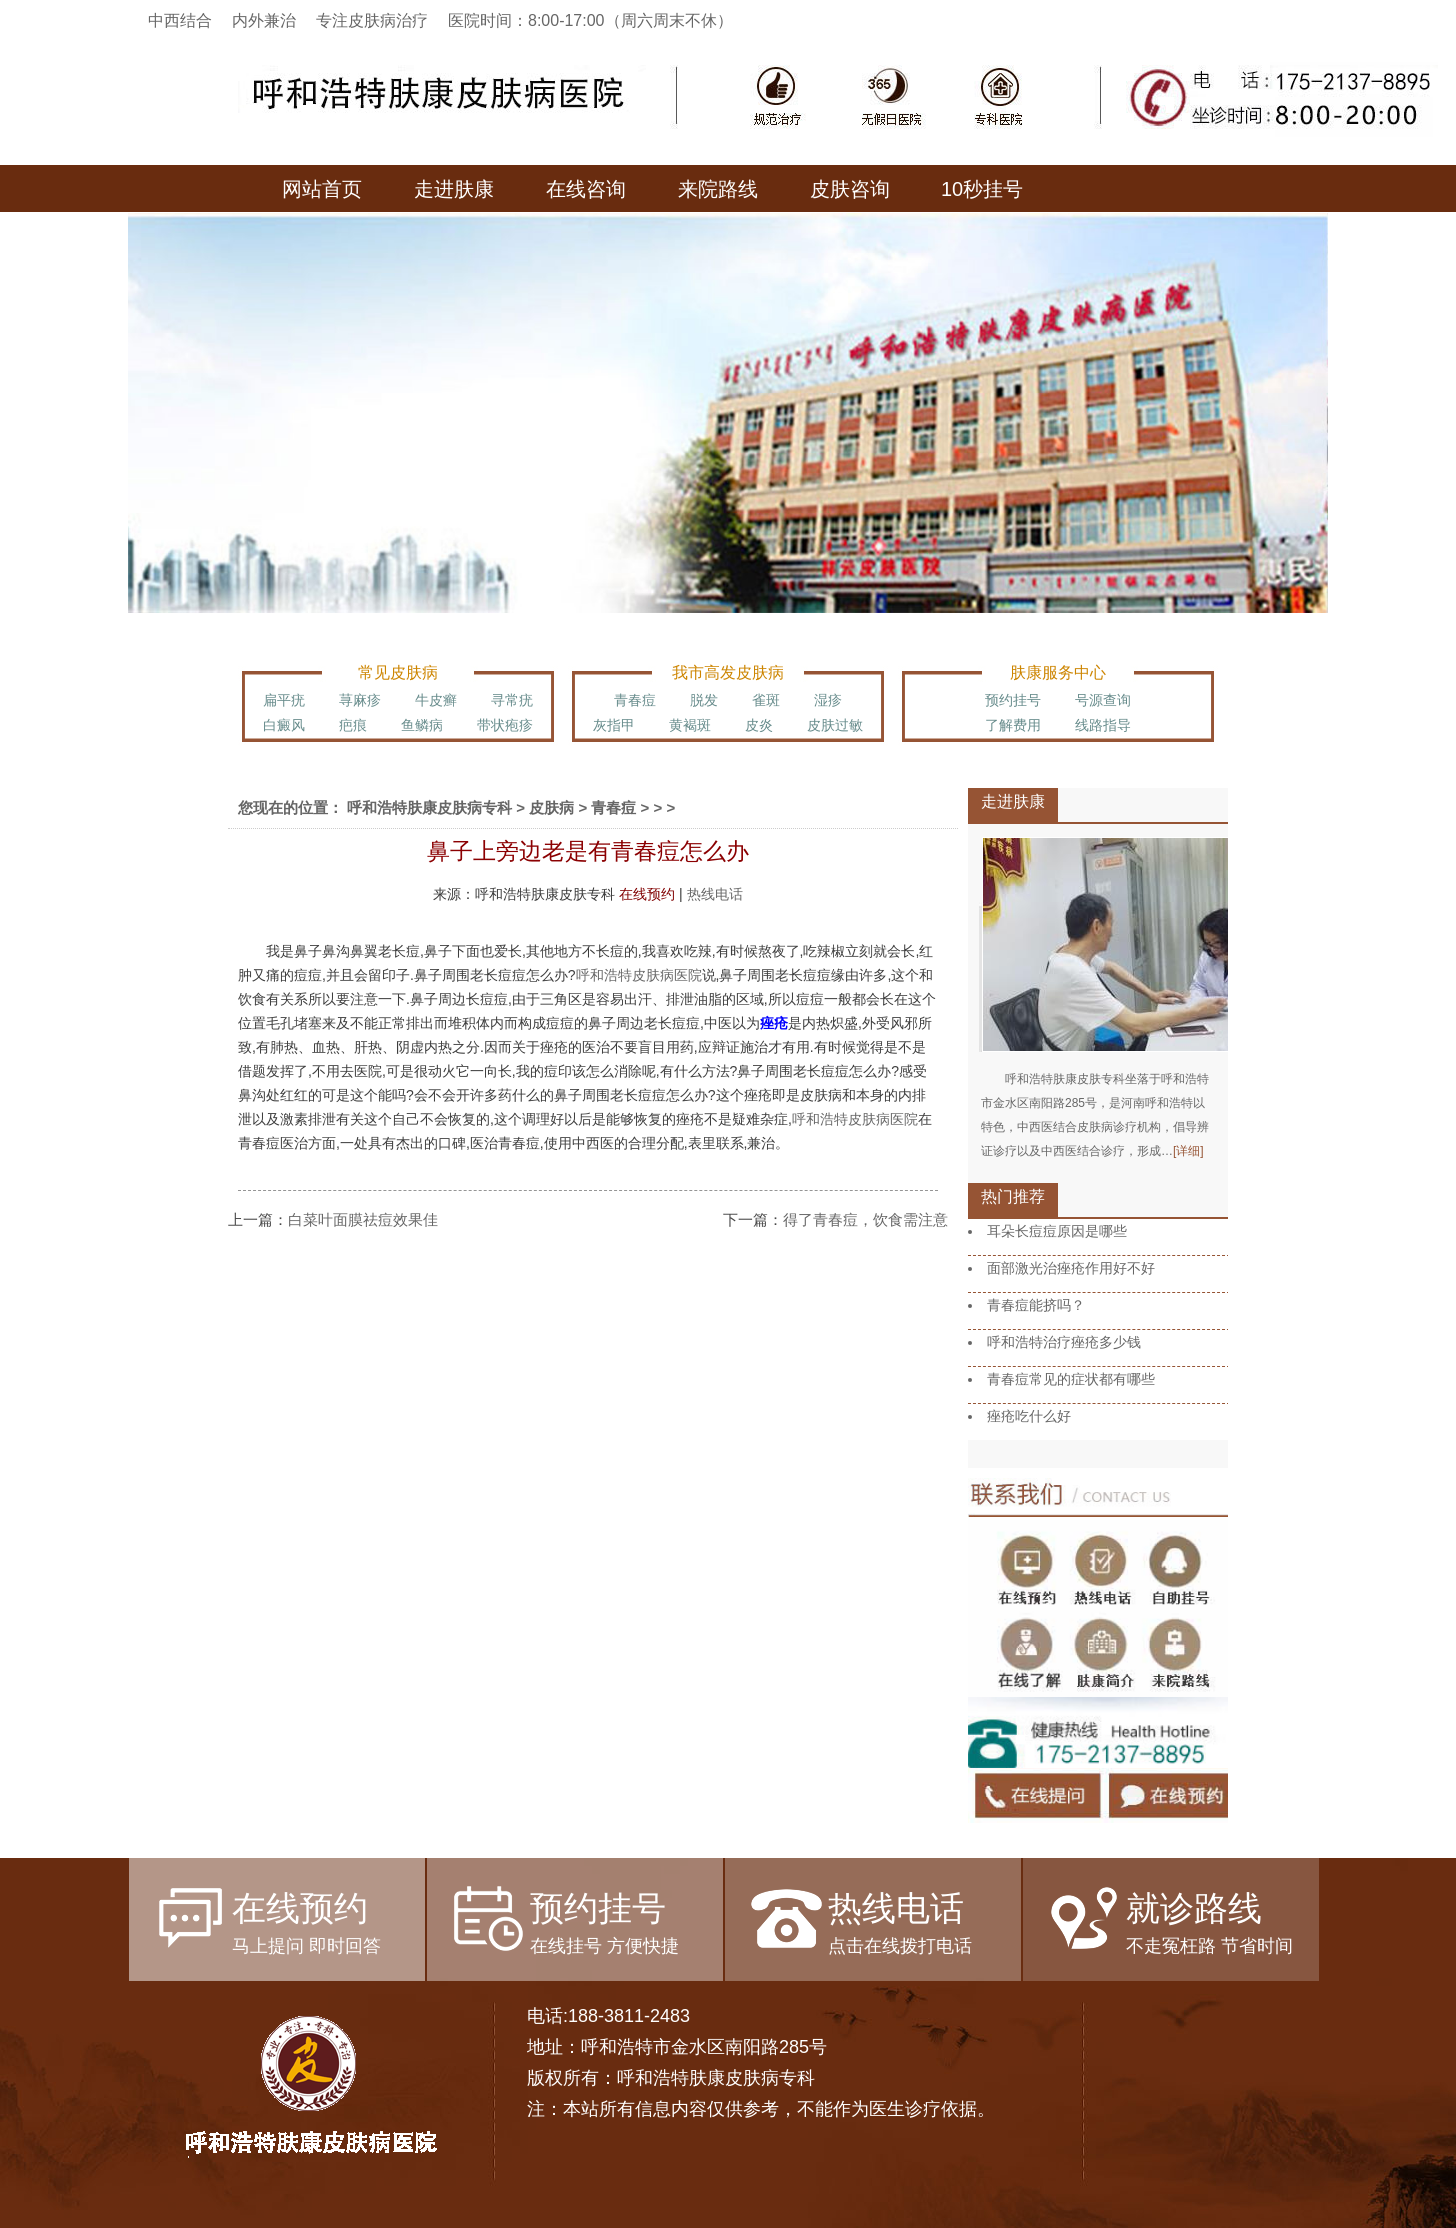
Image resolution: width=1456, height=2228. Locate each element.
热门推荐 (1013, 1196)
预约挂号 (1013, 700)
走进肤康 (454, 189)
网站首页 (322, 189)
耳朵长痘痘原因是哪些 (1057, 1231)
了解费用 (1013, 725)
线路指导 (1103, 725)
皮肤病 (551, 807)
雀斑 (766, 700)
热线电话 (715, 894)
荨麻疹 (360, 700)
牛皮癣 (436, 700)
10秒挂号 (982, 189)
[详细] (1188, 1151)
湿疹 (828, 700)
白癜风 (284, 725)
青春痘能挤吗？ (1036, 1305)
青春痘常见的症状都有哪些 (1071, 1379)
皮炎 (759, 725)
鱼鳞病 (422, 725)
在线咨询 (586, 189)
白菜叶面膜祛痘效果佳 (363, 1219)
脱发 (704, 700)
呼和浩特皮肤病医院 (639, 975)
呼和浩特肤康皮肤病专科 (429, 807)
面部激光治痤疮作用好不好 (1071, 1268)
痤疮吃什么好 (1029, 1416)
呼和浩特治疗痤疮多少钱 (1064, 1342)
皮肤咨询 (850, 189)
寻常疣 (512, 700)
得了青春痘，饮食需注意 (865, 1219)
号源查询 (1103, 700)
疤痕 (353, 725)
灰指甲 (614, 725)
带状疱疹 (505, 725)
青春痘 (635, 700)
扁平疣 (284, 700)
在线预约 (647, 894)
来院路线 (718, 189)
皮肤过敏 (835, 725)
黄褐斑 (690, 725)
